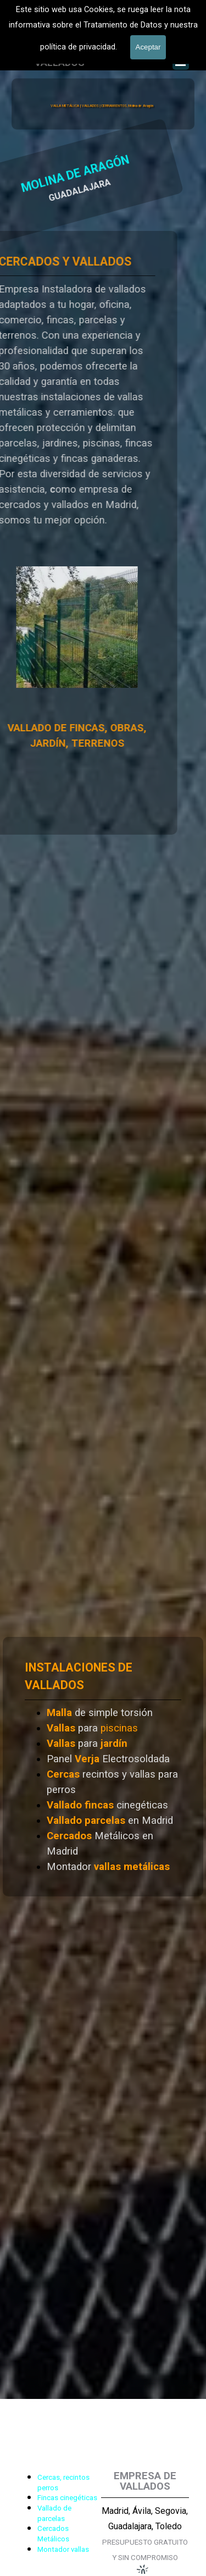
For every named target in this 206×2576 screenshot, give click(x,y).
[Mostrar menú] (180, 61)
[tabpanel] (103, 1766)
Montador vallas (63, 2549)
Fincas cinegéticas (67, 2498)
